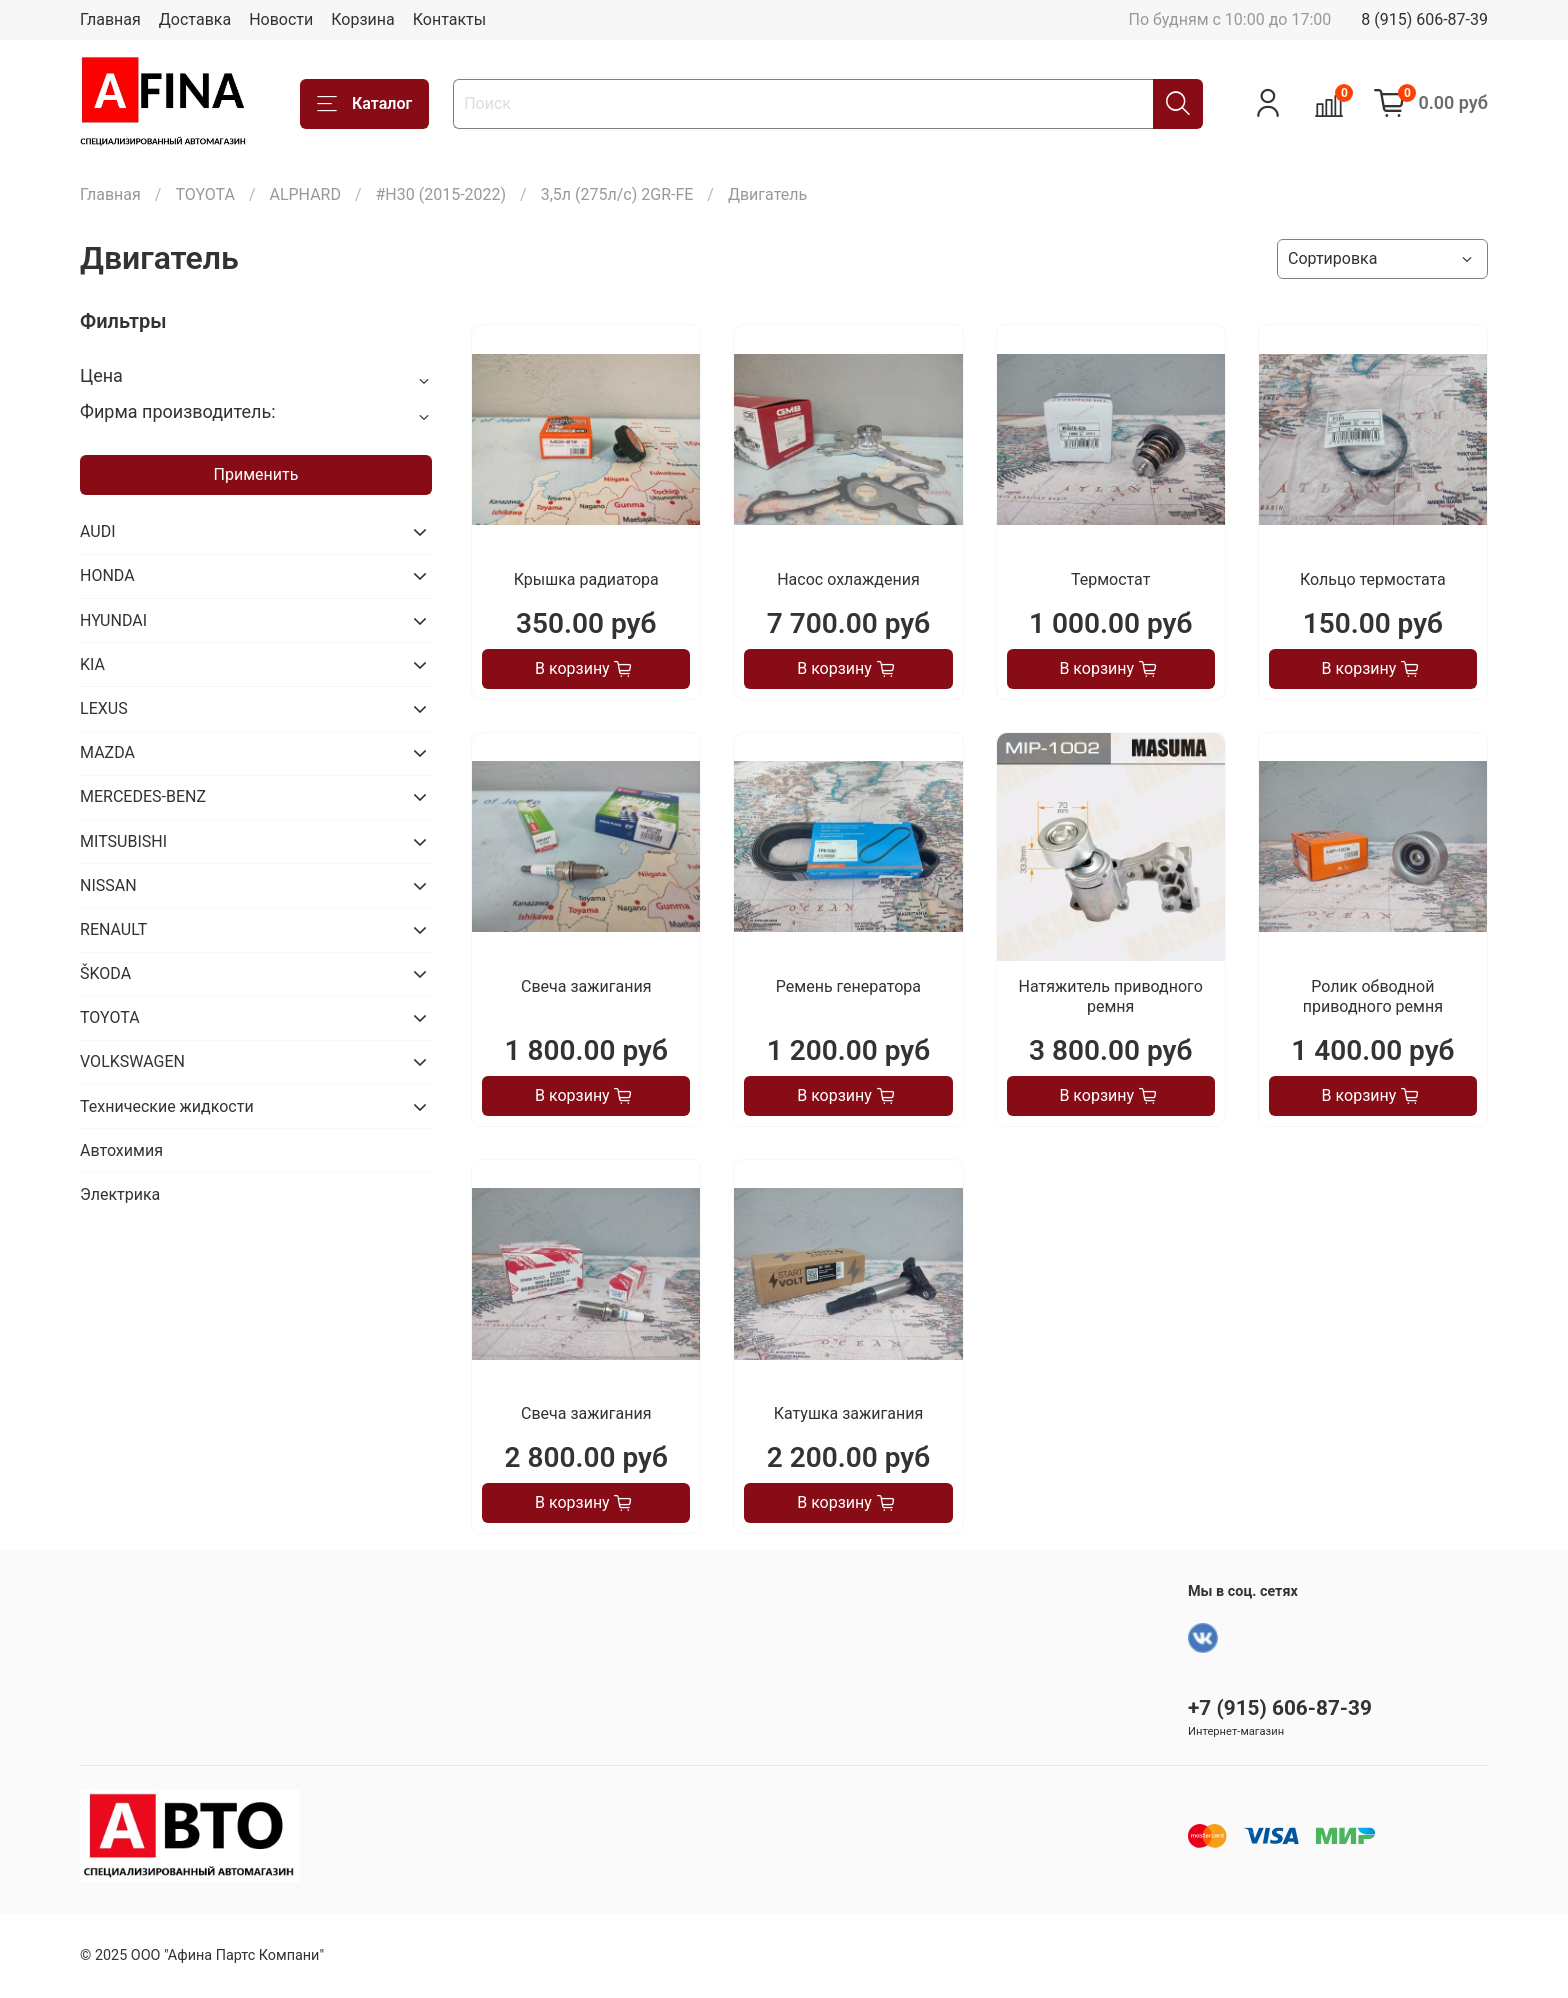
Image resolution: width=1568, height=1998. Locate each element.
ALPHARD (305, 194)
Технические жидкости (167, 1106)
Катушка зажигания (848, 1413)
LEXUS (104, 708)
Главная (110, 19)
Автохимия (121, 1150)
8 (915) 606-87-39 (1424, 19)
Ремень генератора (848, 986)
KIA (92, 664)
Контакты (449, 19)
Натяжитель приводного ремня (1111, 996)
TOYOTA (205, 194)
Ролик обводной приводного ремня (1373, 996)
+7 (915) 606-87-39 (1280, 1708)
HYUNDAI (113, 620)
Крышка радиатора (586, 579)
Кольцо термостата (1373, 579)
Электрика (120, 1194)
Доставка (195, 19)
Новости (281, 19)
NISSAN (108, 885)
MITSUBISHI (123, 841)
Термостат (1110, 579)
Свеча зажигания (586, 986)
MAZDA (107, 752)
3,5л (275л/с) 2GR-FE (617, 194)
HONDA (107, 575)
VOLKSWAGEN (132, 1061)
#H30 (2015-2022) (441, 194)
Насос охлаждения (848, 579)
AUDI (98, 531)
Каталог (364, 104)
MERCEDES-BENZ (143, 796)
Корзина (362, 19)
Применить (256, 474)
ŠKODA (105, 973)
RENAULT (113, 929)
